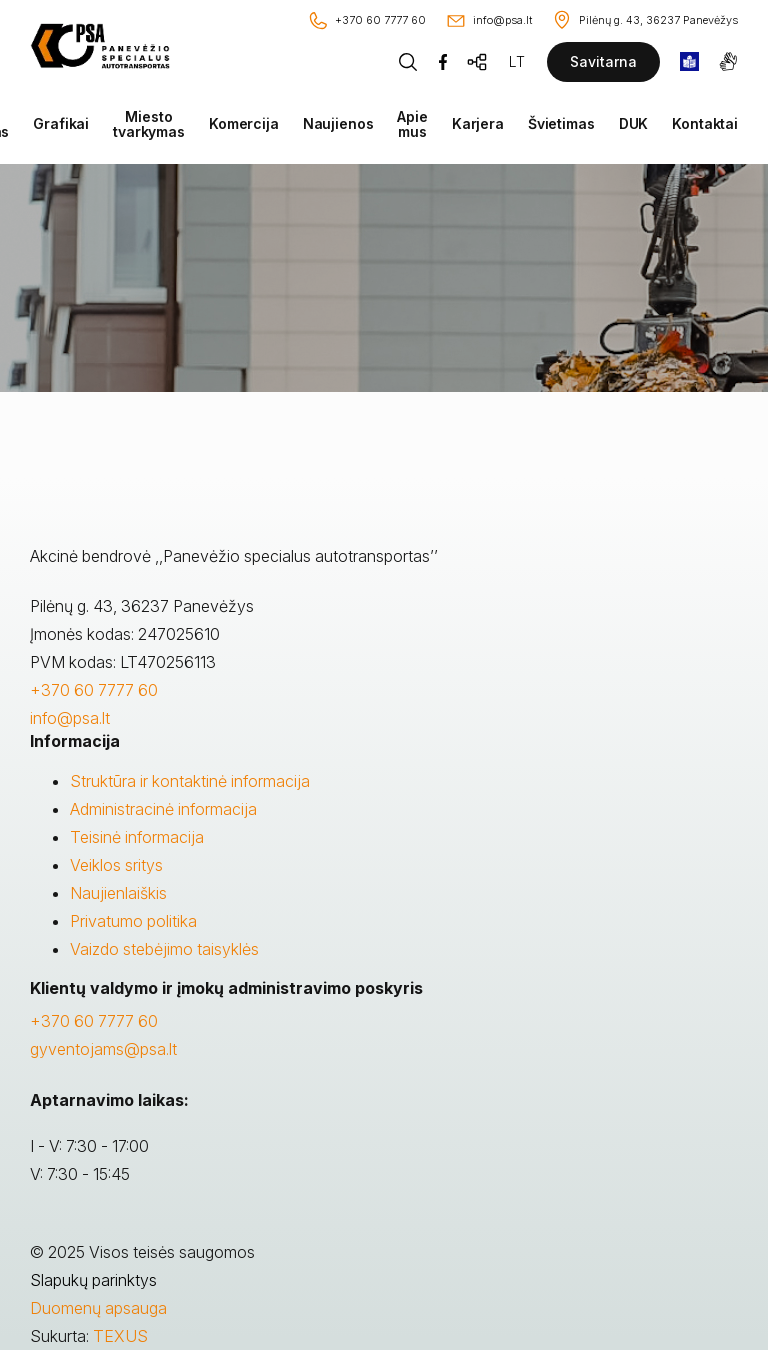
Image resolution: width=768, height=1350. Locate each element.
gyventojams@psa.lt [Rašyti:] (103, 1049)
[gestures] (728, 61)
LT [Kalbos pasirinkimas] (517, 61)
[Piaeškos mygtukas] (408, 62)
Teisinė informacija (137, 837)
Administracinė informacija (163, 809)
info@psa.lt (70, 718)
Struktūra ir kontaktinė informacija (190, 781)
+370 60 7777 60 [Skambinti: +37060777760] (94, 1021)
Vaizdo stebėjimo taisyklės (164, 949)
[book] (689, 61)
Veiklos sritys (116, 865)
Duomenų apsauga (98, 1308)
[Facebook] (443, 62)
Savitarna (603, 61)
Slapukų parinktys (93, 1280)
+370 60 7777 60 (94, 690)
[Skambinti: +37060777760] (366, 21)
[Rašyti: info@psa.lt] (488, 21)
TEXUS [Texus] (120, 1336)
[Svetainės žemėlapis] (478, 62)
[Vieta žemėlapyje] (644, 21)
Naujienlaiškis (118, 893)
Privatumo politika (133, 921)
